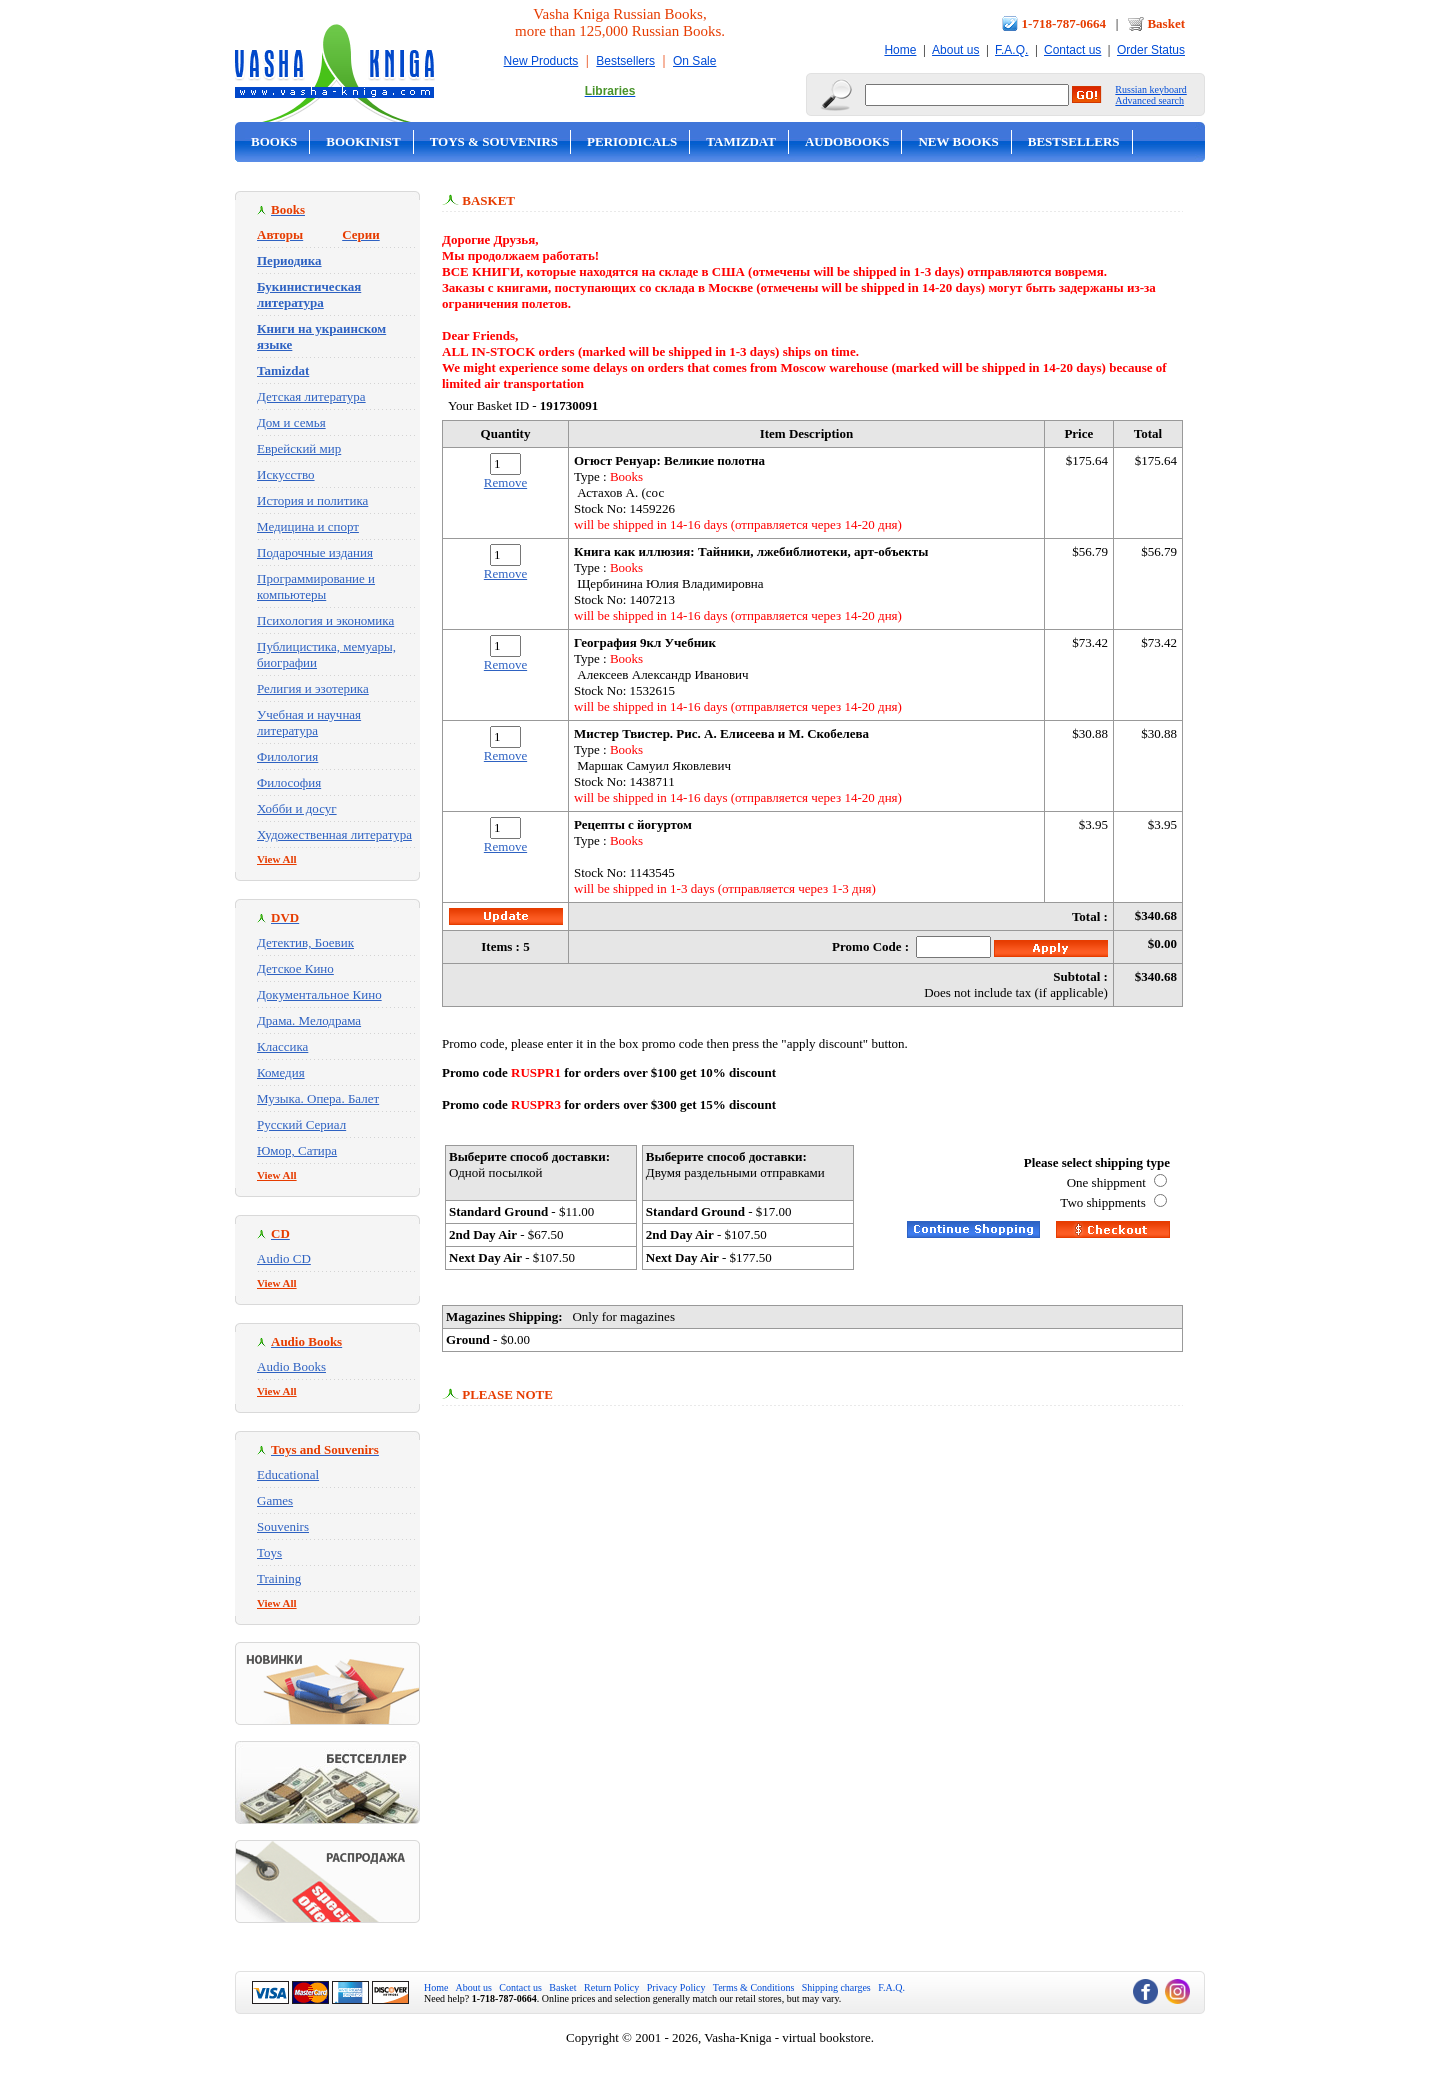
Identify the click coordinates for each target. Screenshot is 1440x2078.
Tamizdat (741, 141)
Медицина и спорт (308, 526)
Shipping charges (836, 1987)
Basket (1166, 23)
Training (279, 1578)
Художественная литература (334, 834)
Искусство (286, 474)
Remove (505, 482)
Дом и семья (291, 422)
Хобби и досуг (297, 808)
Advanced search (1149, 100)
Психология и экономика (325, 620)
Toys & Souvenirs (494, 141)
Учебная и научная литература (309, 722)
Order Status (1151, 50)
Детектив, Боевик (305, 942)
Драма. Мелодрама (309, 1020)
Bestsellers (625, 61)
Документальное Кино (319, 994)
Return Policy (611, 1987)
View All (277, 859)
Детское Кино (295, 968)
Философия (289, 782)
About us (955, 50)
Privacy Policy (676, 1987)
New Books (958, 141)
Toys (269, 1552)
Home (900, 50)
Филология (287, 756)
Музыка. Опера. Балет (318, 1098)
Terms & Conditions (754, 1987)
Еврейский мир (299, 448)
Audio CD (284, 1258)
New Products (541, 61)
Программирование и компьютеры (316, 586)
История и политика (312, 500)
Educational (288, 1474)
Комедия (281, 1072)
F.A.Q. (1011, 50)
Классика (282, 1046)
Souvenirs (283, 1526)
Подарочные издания (315, 552)
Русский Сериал (301, 1124)
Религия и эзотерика (313, 688)
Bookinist (363, 141)
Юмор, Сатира (297, 1150)
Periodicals (632, 141)
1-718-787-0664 (1064, 23)
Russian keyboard (1150, 89)
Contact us (1072, 50)
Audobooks (847, 141)
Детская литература (311, 396)
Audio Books (291, 1366)
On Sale (694, 61)
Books (274, 141)
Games (275, 1500)
